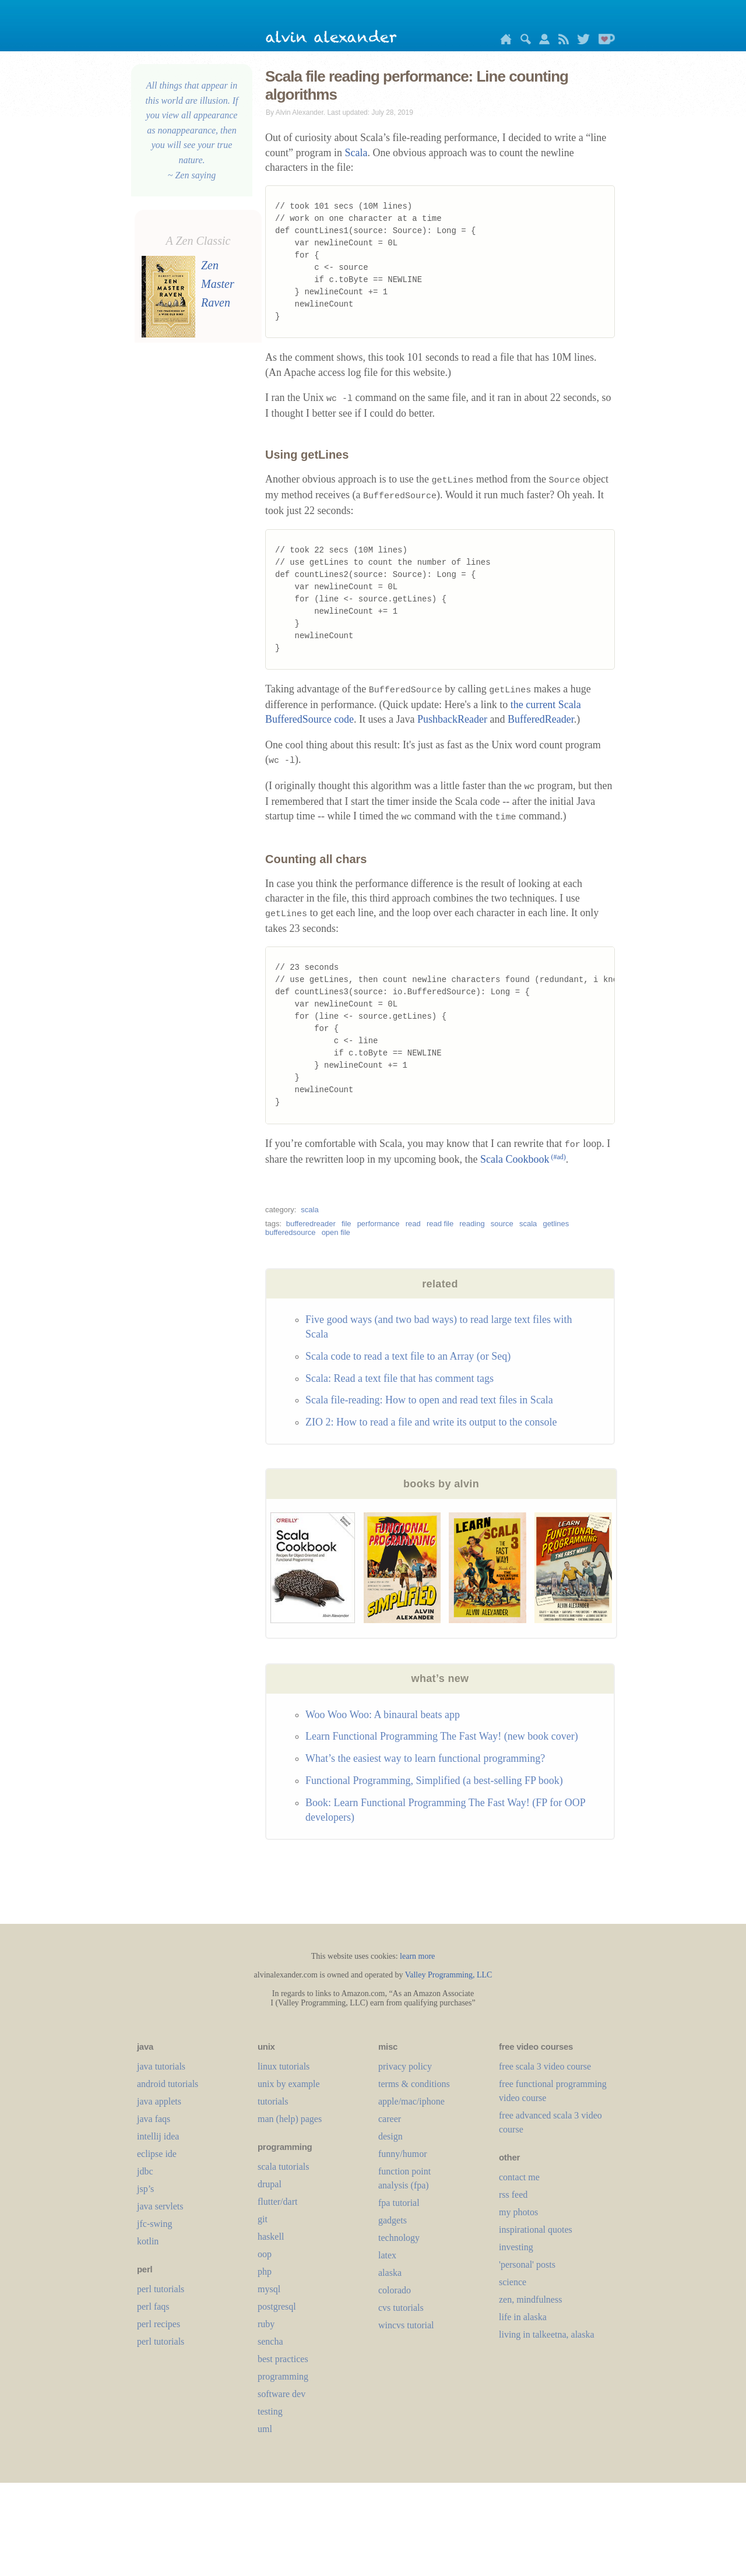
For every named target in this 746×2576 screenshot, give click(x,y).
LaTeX (387, 2255)
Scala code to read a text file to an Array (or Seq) (408, 1356)
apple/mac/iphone (411, 2101)
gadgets (392, 2220)
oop (265, 2254)
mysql (269, 2289)
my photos (518, 2212)
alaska (390, 2273)
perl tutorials (160, 2289)
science (512, 2282)
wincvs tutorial (406, 2325)
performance (378, 1223)
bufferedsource (290, 1232)
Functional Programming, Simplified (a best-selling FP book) (434, 1780)
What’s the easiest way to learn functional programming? (425, 1758)
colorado (394, 2290)
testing (270, 2411)
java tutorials (161, 2066)
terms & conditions (414, 2084)
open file (336, 1232)
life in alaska (523, 2317)
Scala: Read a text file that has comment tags (399, 1378)
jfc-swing (154, 2224)
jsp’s (145, 2189)
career (389, 2119)
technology (399, 2238)
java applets (159, 2101)
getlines (556, 1223)
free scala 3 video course (545, 2066)
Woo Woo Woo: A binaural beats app (382, 1714)
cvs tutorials (401, 2308)
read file (440, 1223)
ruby (266, 2324)
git (263, 2219)
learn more (417, 1956)
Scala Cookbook (523, 1159)
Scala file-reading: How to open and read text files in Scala (429, 1400)
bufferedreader (311, 1223)
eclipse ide (157, 2154)
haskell (271, 2236)
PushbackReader (452, 719)
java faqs (153, 2119)
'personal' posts (527, 2264)
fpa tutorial (399, 2203)
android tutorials (167, 2084)
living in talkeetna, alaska (546, 2334)
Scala (355, 153)
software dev (281, 2394)
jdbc (145, 2171)
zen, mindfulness (530, 2299)
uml (265, 2429)
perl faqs (153, 2306)
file (346, 1223)
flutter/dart (277, 2202)
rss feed (513, 2195)
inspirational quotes (535, 2229)
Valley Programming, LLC (448, 1974)
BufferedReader (541, 719)
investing (516, 2247)
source (502, 1223)
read (413, 1223)
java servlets (160, 2206)
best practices (283, 2359)
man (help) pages (290, 2119)
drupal (269, 2184)
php (265, 2271)
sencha (270, 2341)
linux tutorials (283, 2066)
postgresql (277, 2306)
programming (283, 2376)
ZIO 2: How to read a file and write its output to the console (431, 1422)
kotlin (148, 2241)
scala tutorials (283, 2167)
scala (309, 1209)
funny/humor (402, 2154)
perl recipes (158, 2324)
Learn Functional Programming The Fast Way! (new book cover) (441, 1736)
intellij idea (158, 2136)
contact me (519, 2177)
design (390, 2136)
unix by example (289, 2084)
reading (471, 1223)
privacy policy (405, 2066)
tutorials (273, 2101)
